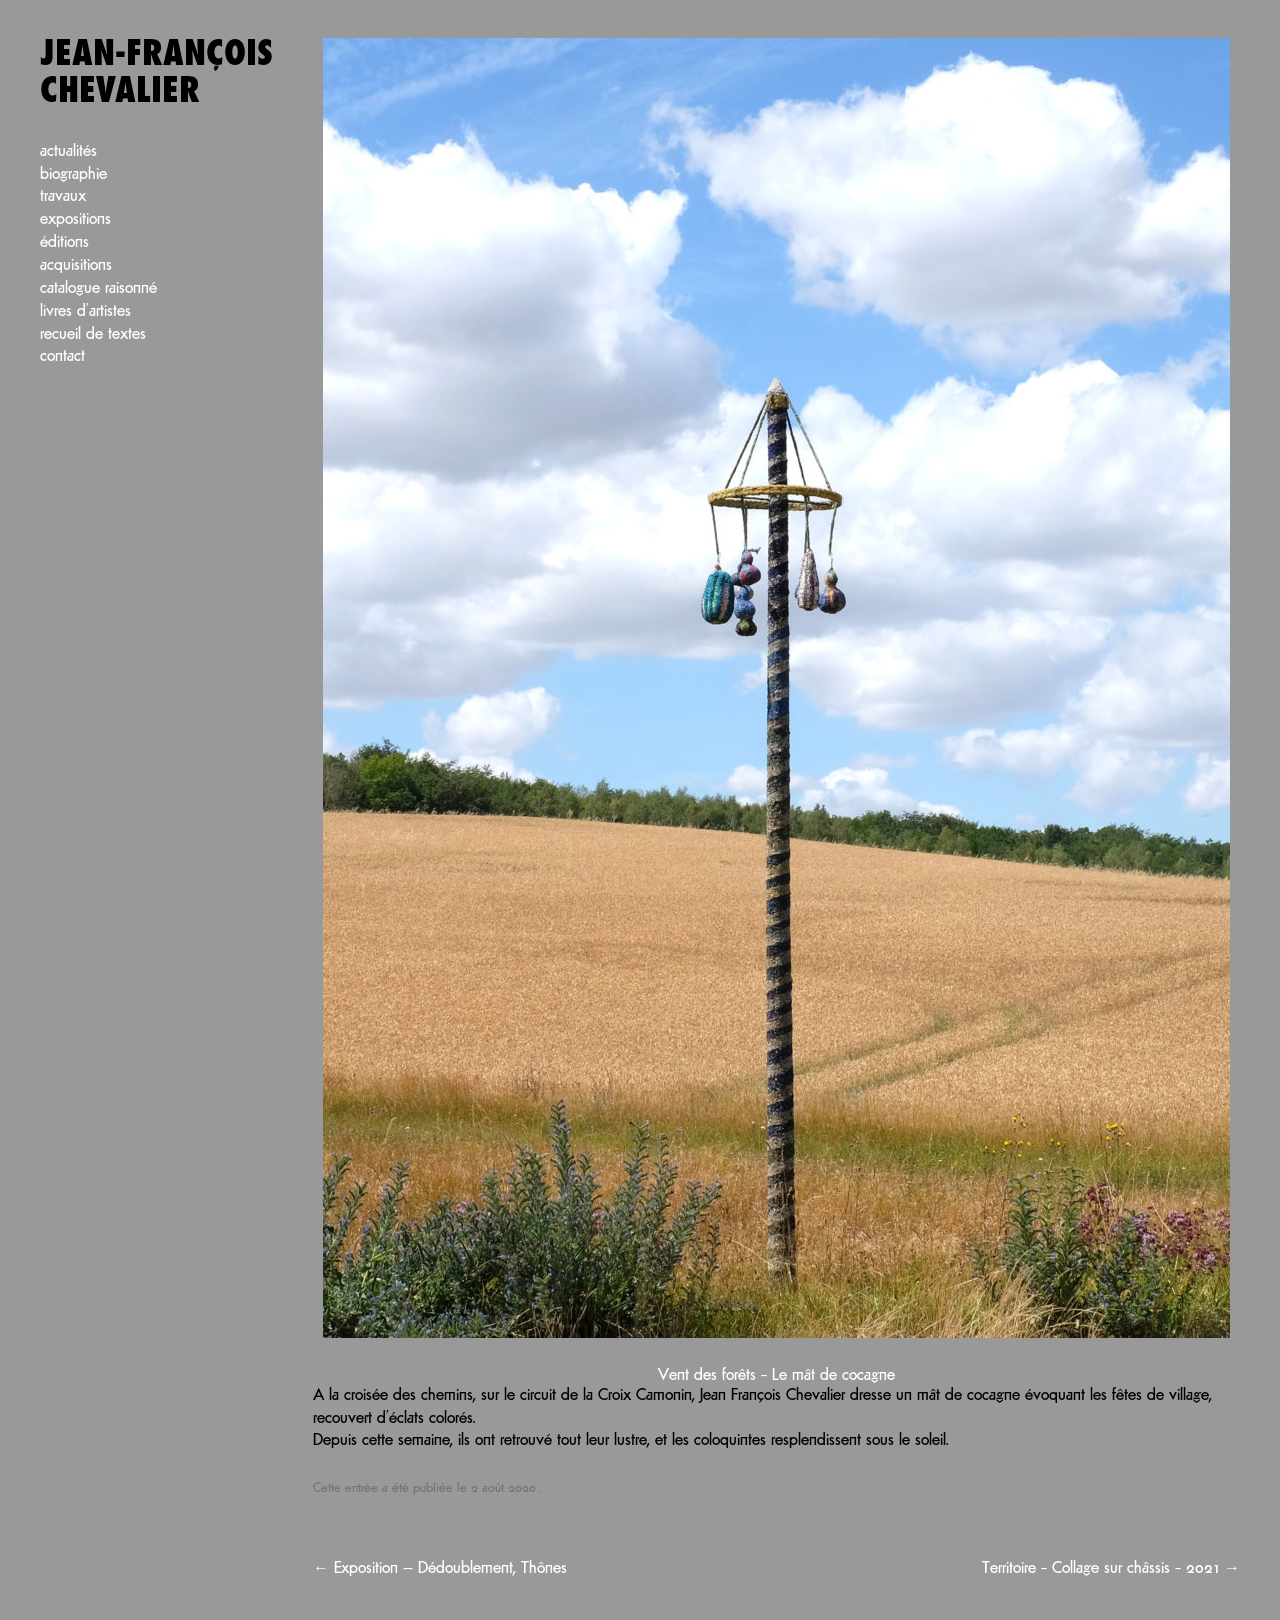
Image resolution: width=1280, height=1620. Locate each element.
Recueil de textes (93, 334)
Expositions (75, 219)
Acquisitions (76, 265)
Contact (62, 356)
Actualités (68, 151)
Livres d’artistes (85, 311)
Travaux (63, 196)
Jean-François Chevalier (156, 72)
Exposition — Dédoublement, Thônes (440, 1568)
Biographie (73, 174)
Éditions (64, 242)
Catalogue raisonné (98, 288)
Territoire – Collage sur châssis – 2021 (1111, 1568)
